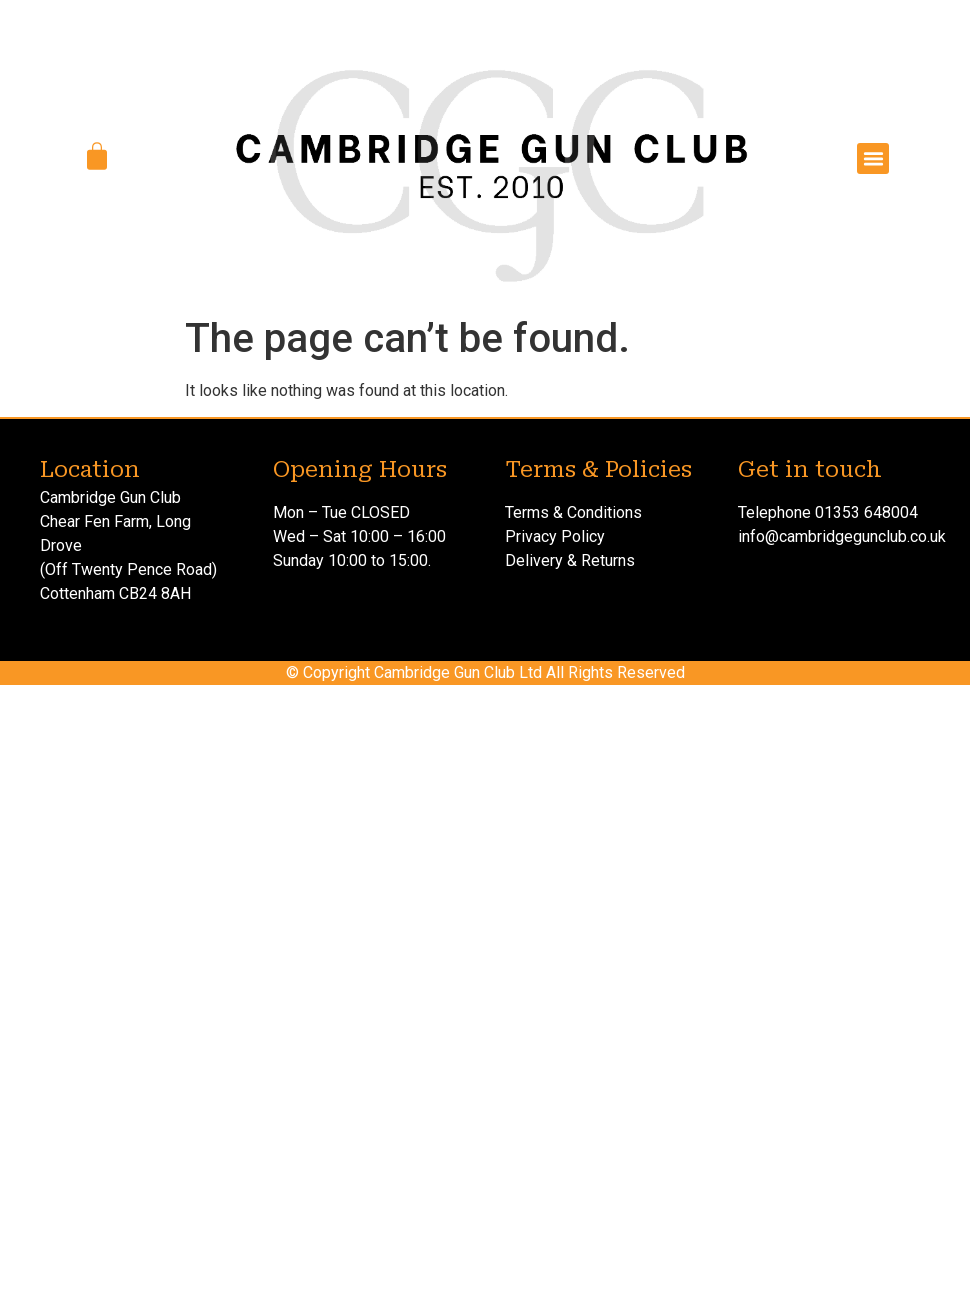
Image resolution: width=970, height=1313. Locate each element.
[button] (873, 159)
